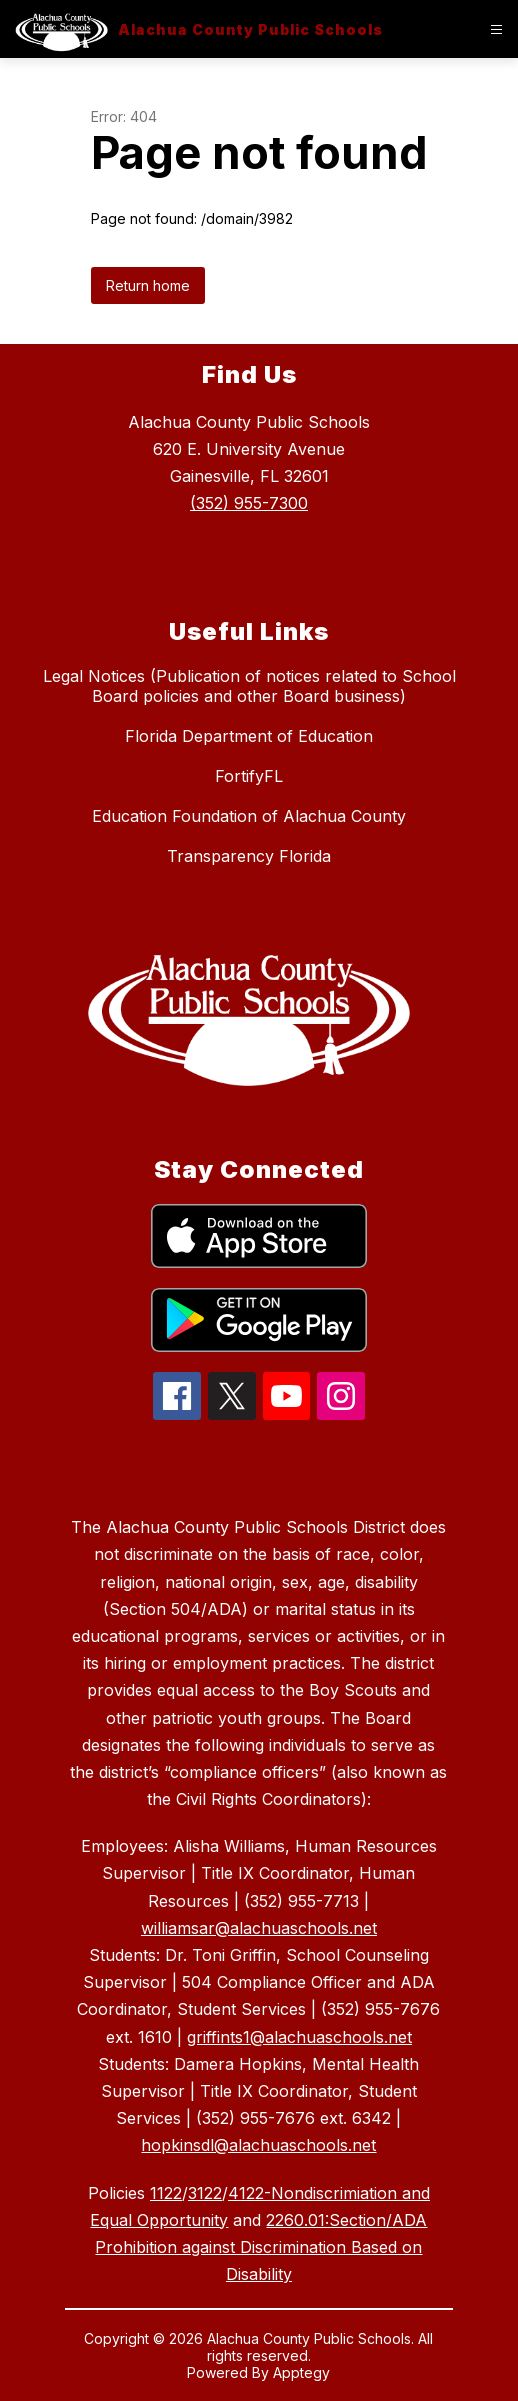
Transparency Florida (249, 856)
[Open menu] (496, 29)
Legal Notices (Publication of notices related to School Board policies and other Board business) (249, 686)
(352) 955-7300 (249, 503)
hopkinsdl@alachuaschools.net (258, 2145)
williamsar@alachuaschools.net (259, 1928)
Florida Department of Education (249, 736)
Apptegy (301, 2372)
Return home (148, 285)
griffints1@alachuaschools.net (299, 2037)
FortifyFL (249, 776)
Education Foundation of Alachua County (249, 816)
